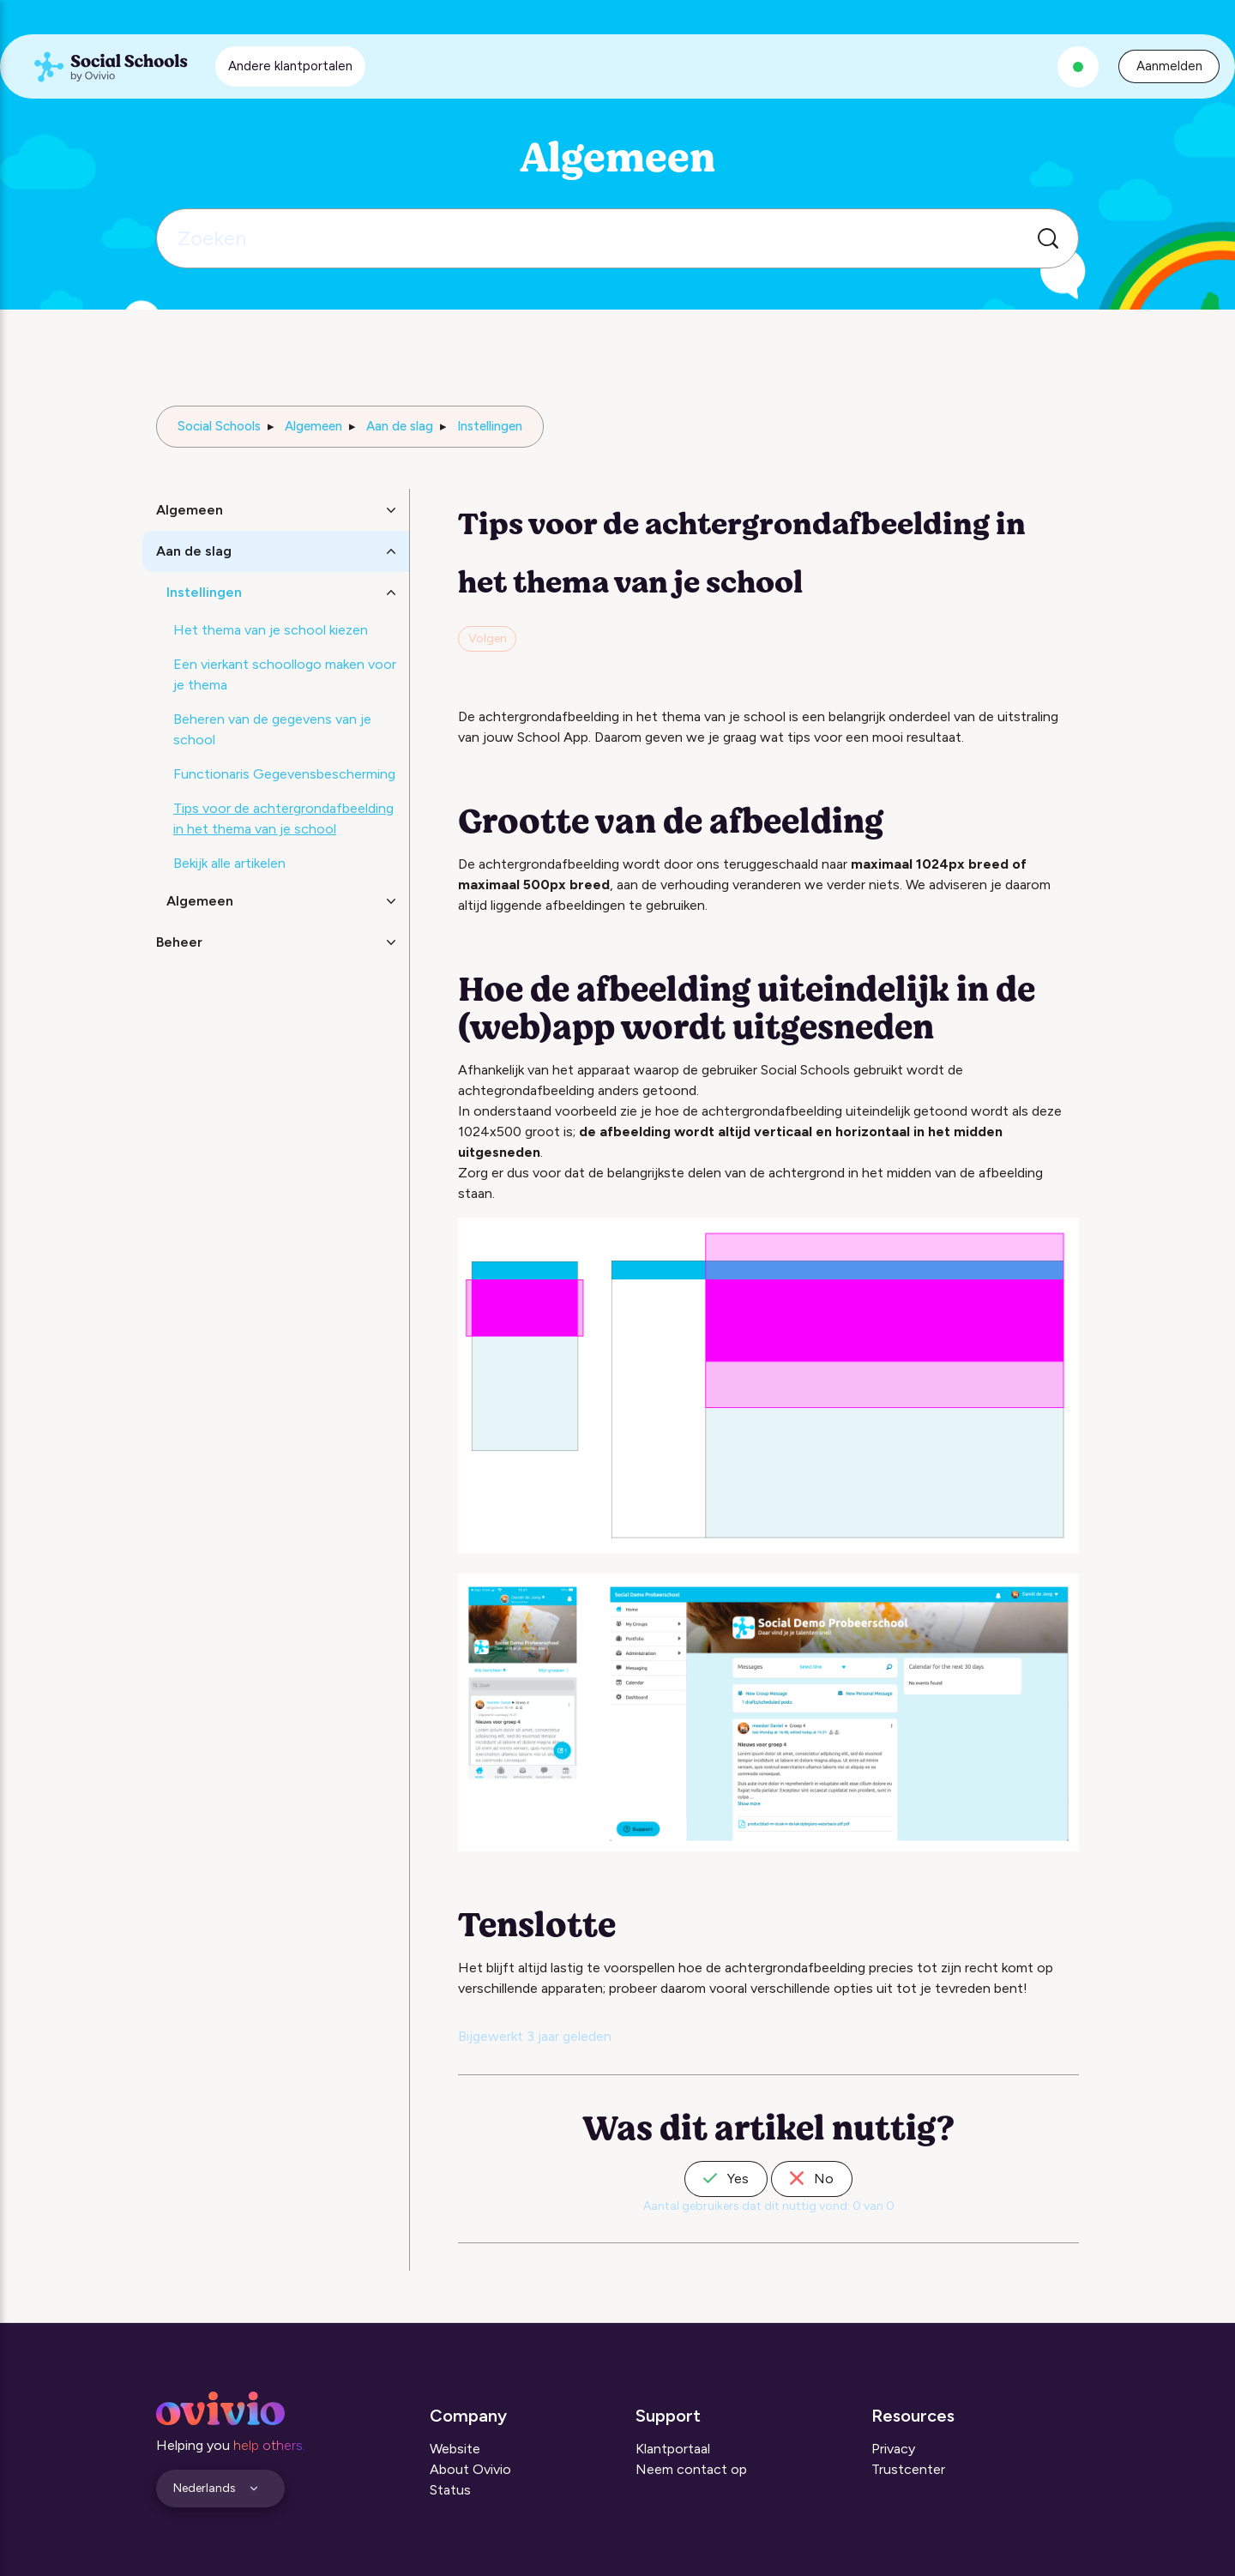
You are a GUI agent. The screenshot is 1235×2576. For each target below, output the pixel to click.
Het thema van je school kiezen (270, 630)
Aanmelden (1169, 66)
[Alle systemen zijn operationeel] (1078, 66)
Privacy (893, 2449)
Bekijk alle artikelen (229, 863)
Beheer (179, 942)
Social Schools (219, 426)
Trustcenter (908, 2469)
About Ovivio (470, 2469)
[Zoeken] (617, 238)
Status (450, 2490)
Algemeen (313, 426)
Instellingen (489, 426)
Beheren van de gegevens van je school (272, 729)
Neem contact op (691, 2469)
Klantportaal (673, 2449)
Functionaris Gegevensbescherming (284, 774)
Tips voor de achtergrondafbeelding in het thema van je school (283, 818)
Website (455, 2449)
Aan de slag (399, 426)
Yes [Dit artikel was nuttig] (726, 2178)
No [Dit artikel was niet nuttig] (812, 2178)
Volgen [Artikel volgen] (487, 638)
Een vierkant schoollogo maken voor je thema (284, 674)
